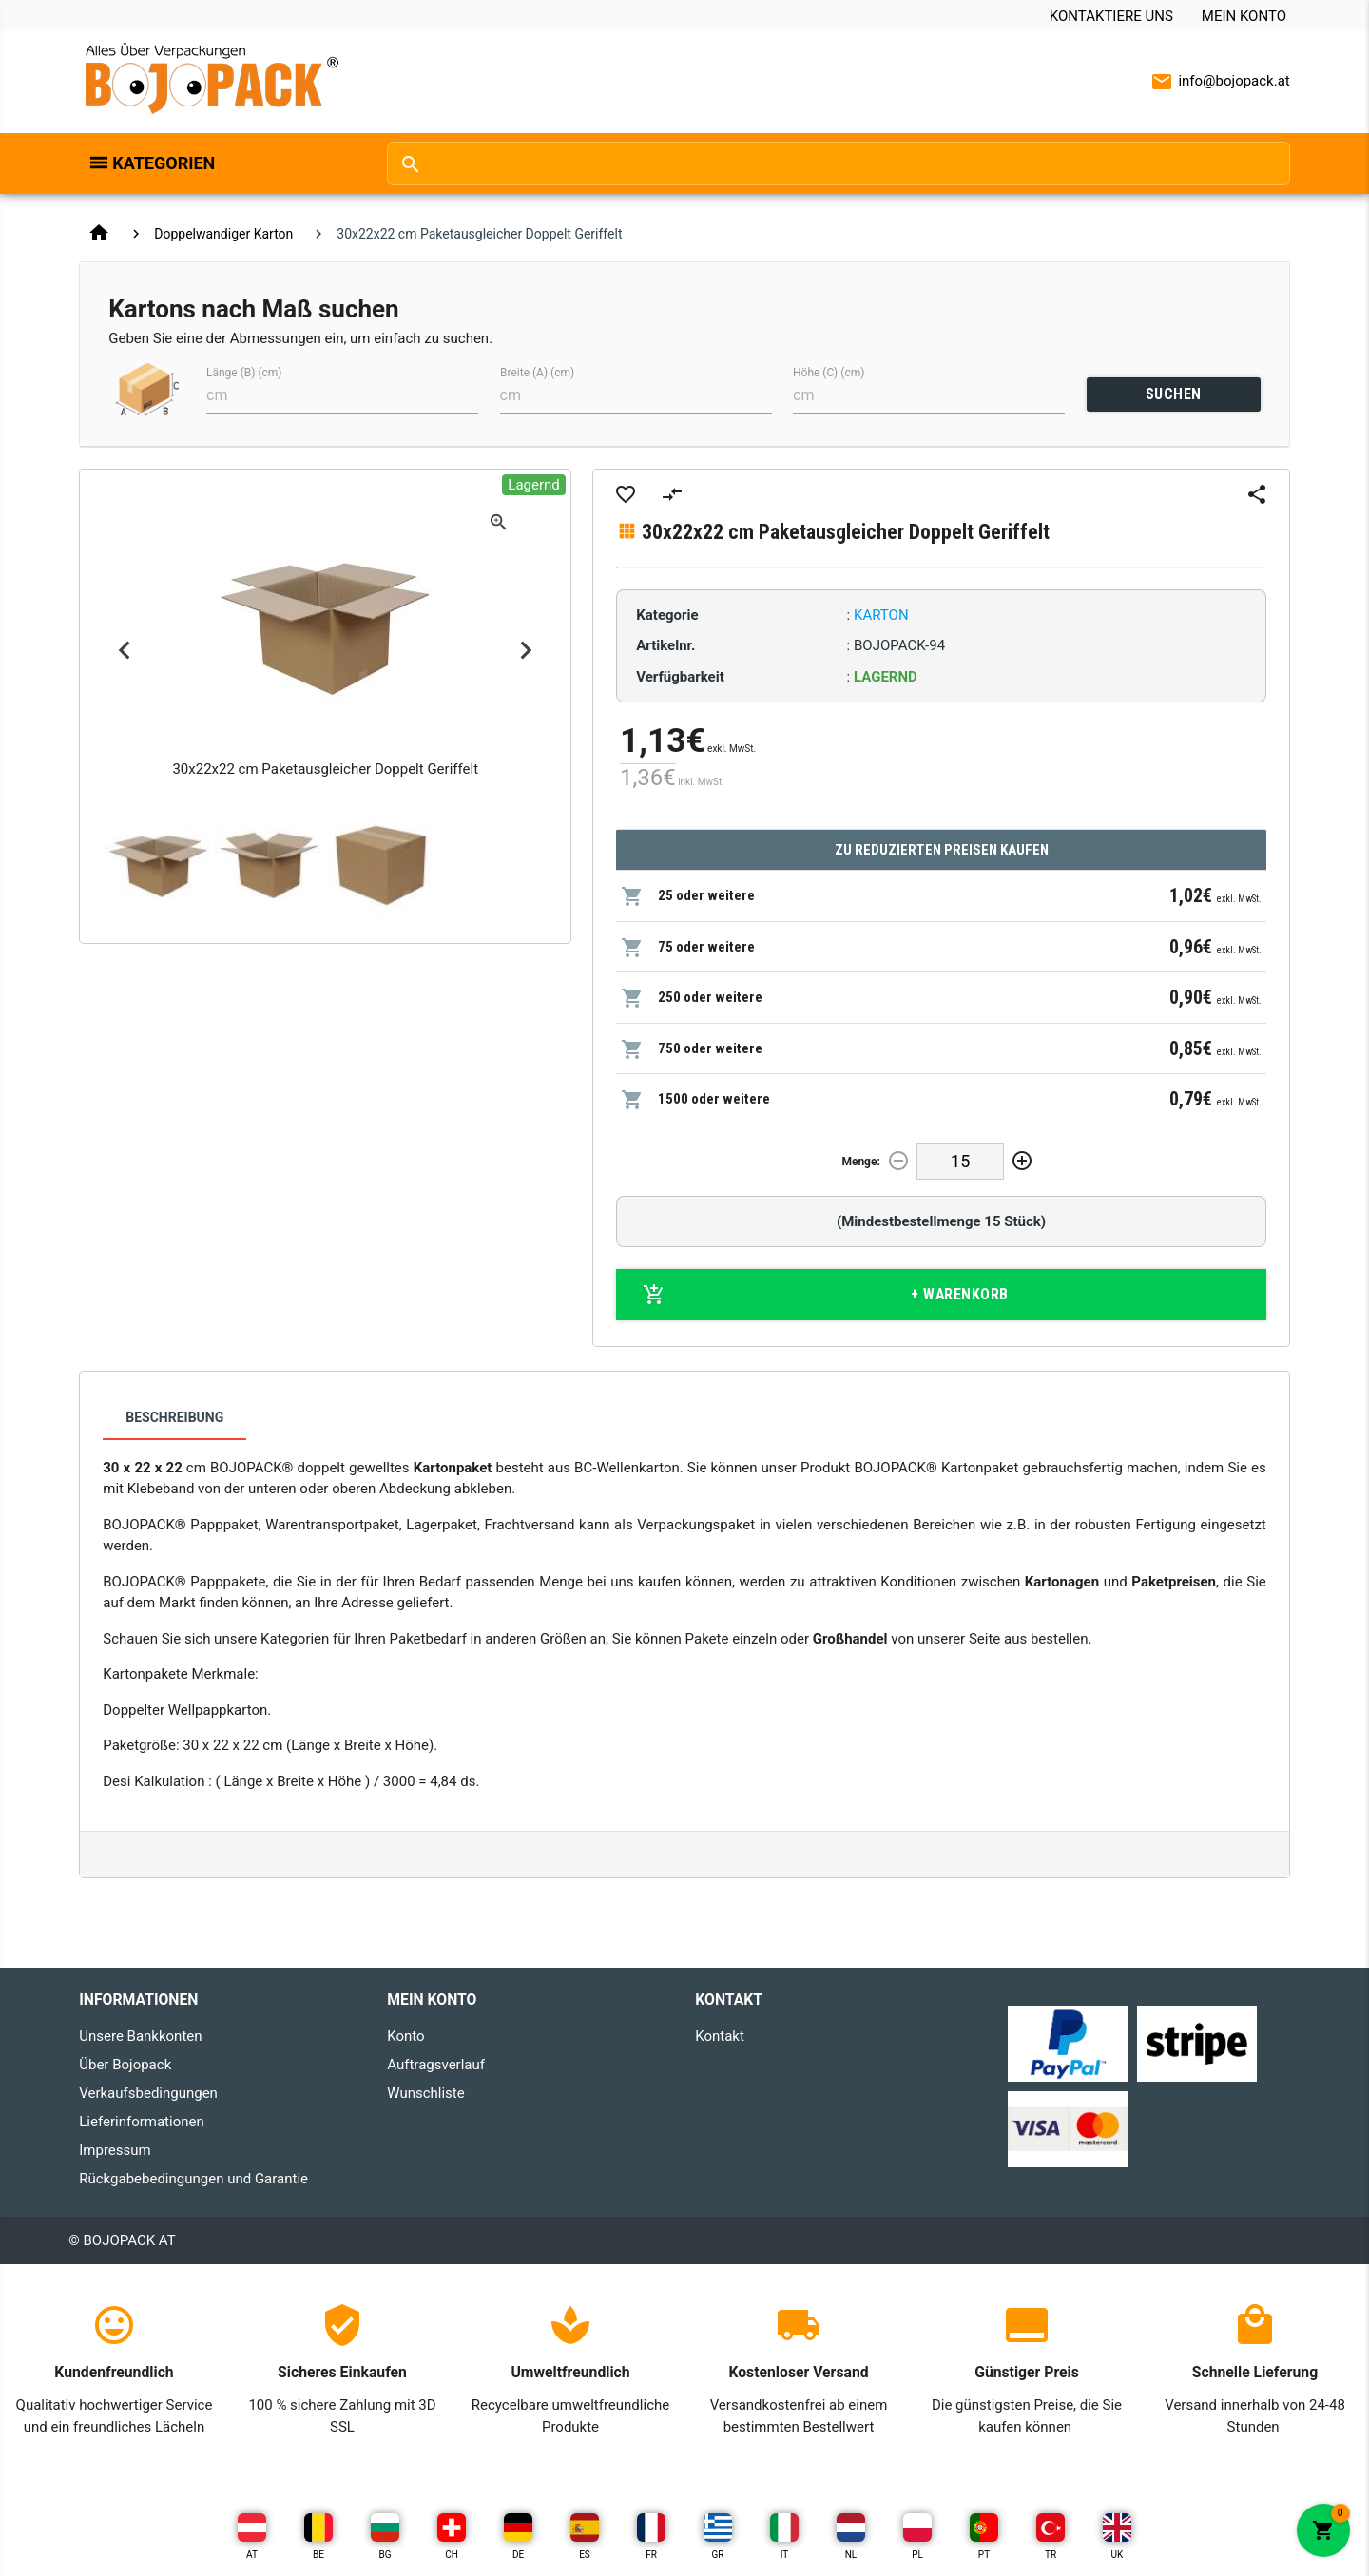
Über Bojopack (125, 2064)
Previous (124, 650)
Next (526, 650)
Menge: (860, 1161)
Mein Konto (1244, 16)
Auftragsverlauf (436, 2064)
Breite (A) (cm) (537, 372)
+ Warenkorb (826, 1294)
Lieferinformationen (141, 2121)
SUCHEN (1174, 394)
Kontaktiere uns (1111, 16)
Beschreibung (174, 1417)
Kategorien (163, 163)
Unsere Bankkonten (140, 2036)
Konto (405, 2036)
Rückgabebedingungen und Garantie (193, 2178)
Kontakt (719, 2036)
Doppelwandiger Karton (223, 233)
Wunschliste (425, 2093)
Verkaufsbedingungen (148, 2093)
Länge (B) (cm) (244, 372)
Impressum (114, 2150)
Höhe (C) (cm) (828, 372)
